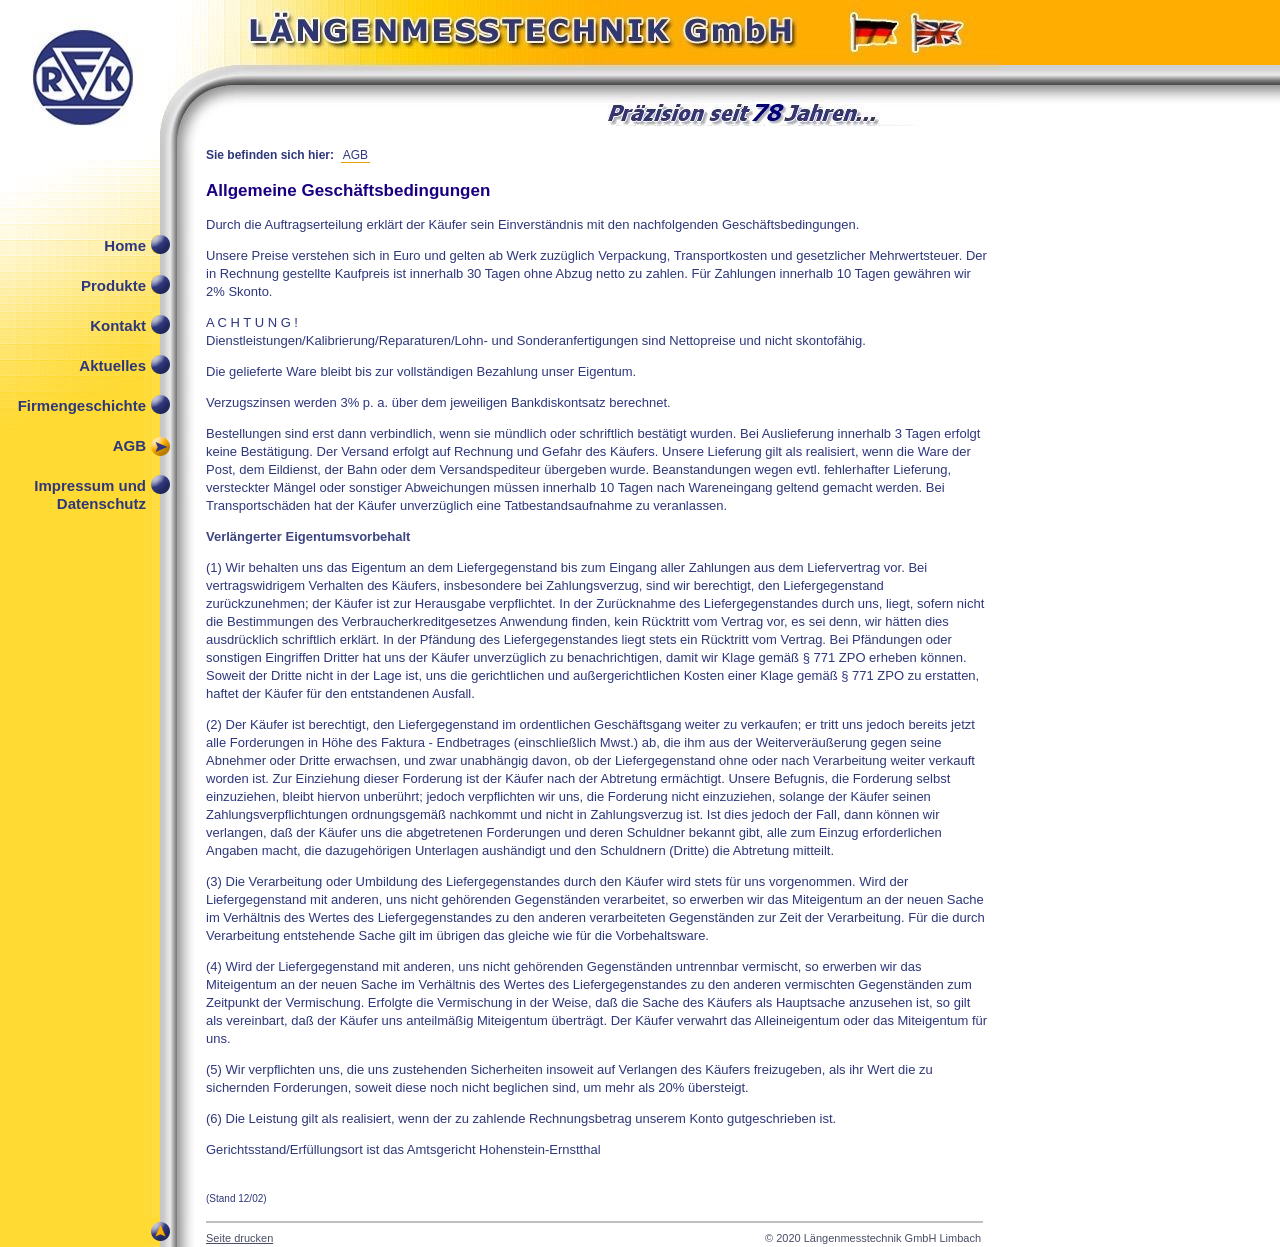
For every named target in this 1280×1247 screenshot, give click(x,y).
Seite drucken (239, 1238)
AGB (129, 445)
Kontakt (118, 325)
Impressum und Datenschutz (90, 490)
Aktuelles (112, 365)
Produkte (113, 285)
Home (125, 245)
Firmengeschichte (82, 405)
